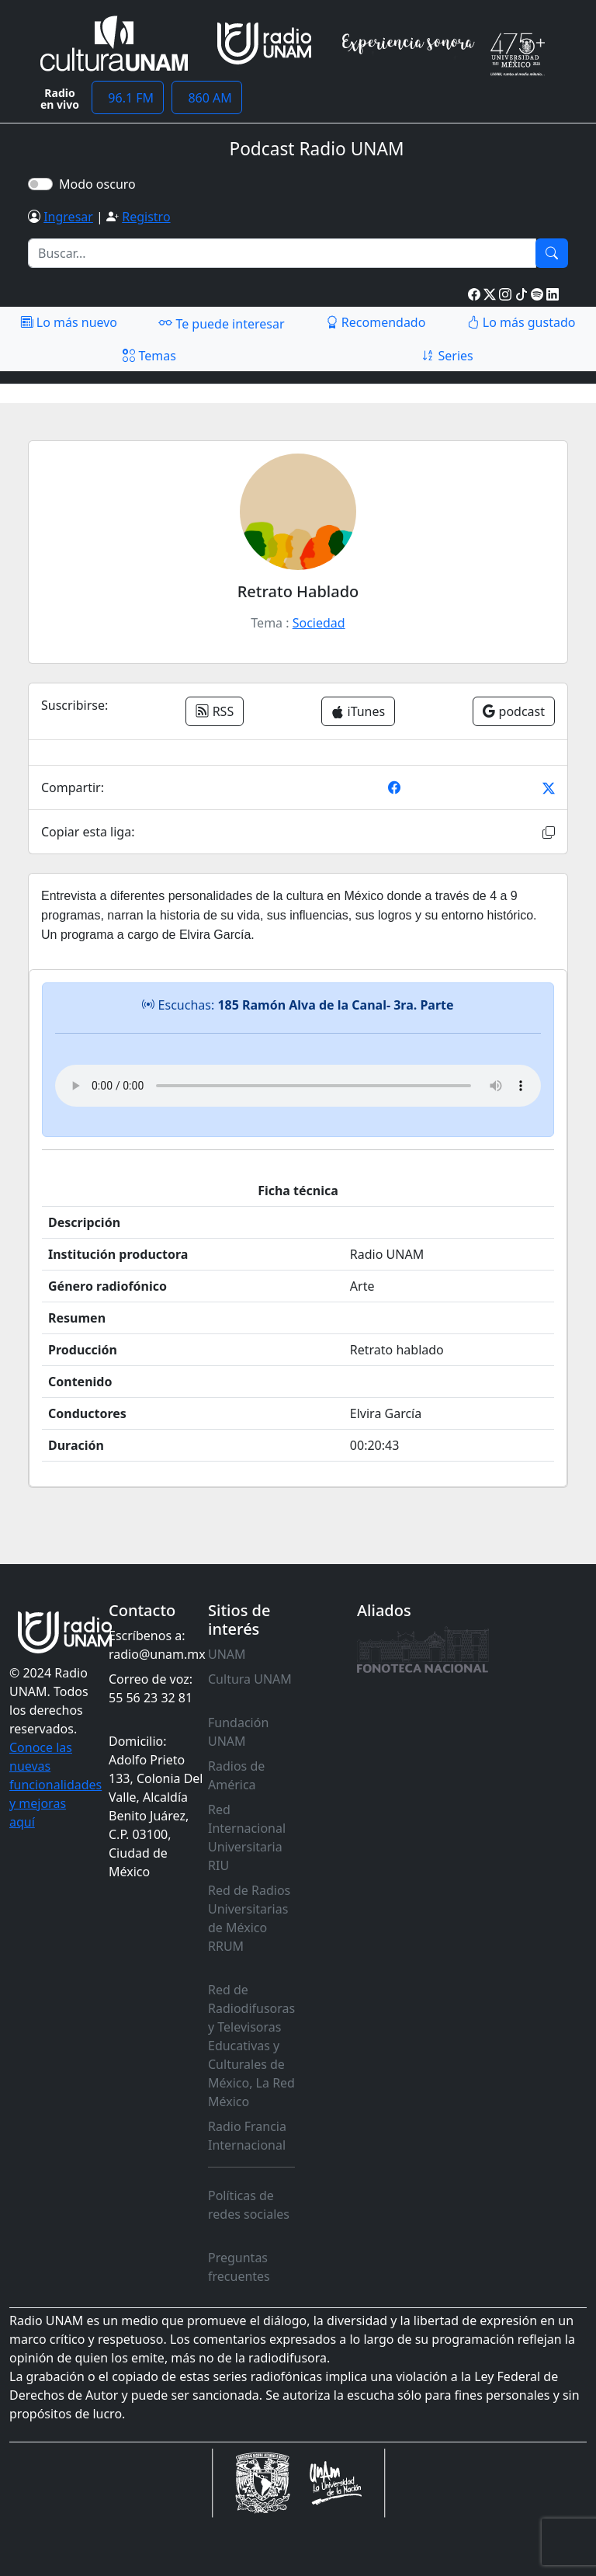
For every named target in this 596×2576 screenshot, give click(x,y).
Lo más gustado (521, 322)
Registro (146, 216)
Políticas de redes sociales (248, 2205)
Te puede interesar (221, 323)
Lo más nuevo (69, 322)
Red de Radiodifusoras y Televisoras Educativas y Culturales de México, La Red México (251, 2045)
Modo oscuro (100, 184)
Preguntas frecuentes (239, 2267)
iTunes (358, 711)
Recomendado (376, 322)
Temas (149, 355)
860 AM (207, 97)
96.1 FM (128, 97)
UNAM (227, 1654)
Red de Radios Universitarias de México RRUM (249, 1918)
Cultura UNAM (250, 1679)
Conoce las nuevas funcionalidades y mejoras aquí (55, 1784)
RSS (215, 711)
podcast (514, 711)
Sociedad (319, 622)
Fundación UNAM (238, 1732)
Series (447, 355)
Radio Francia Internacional (247, 2136)
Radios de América (236, 1775)
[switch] (40, 184)
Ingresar (68, 216)
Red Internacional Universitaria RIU (247, 1837)
